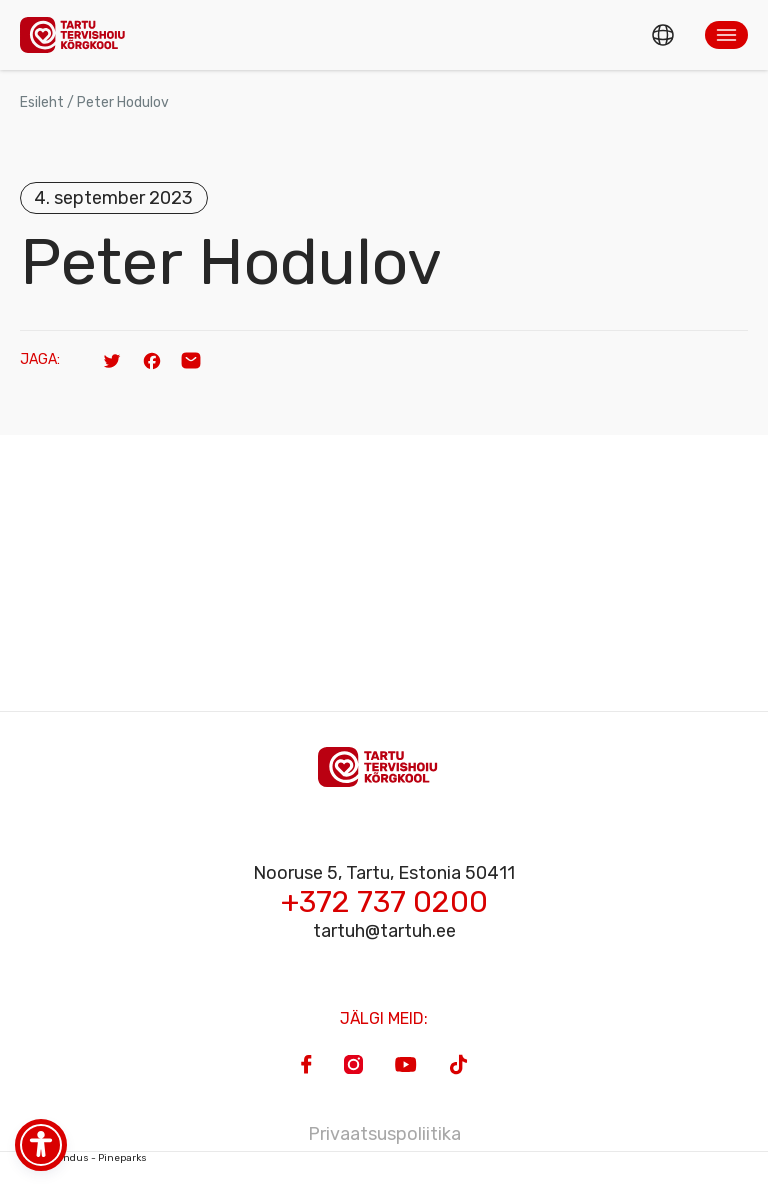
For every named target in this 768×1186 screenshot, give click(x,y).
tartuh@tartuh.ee (384, 931)
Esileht (42, 102)
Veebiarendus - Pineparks (83, 1158)
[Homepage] (78, 34)
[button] (726, 35)
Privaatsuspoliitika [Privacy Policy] (384, 1134)
